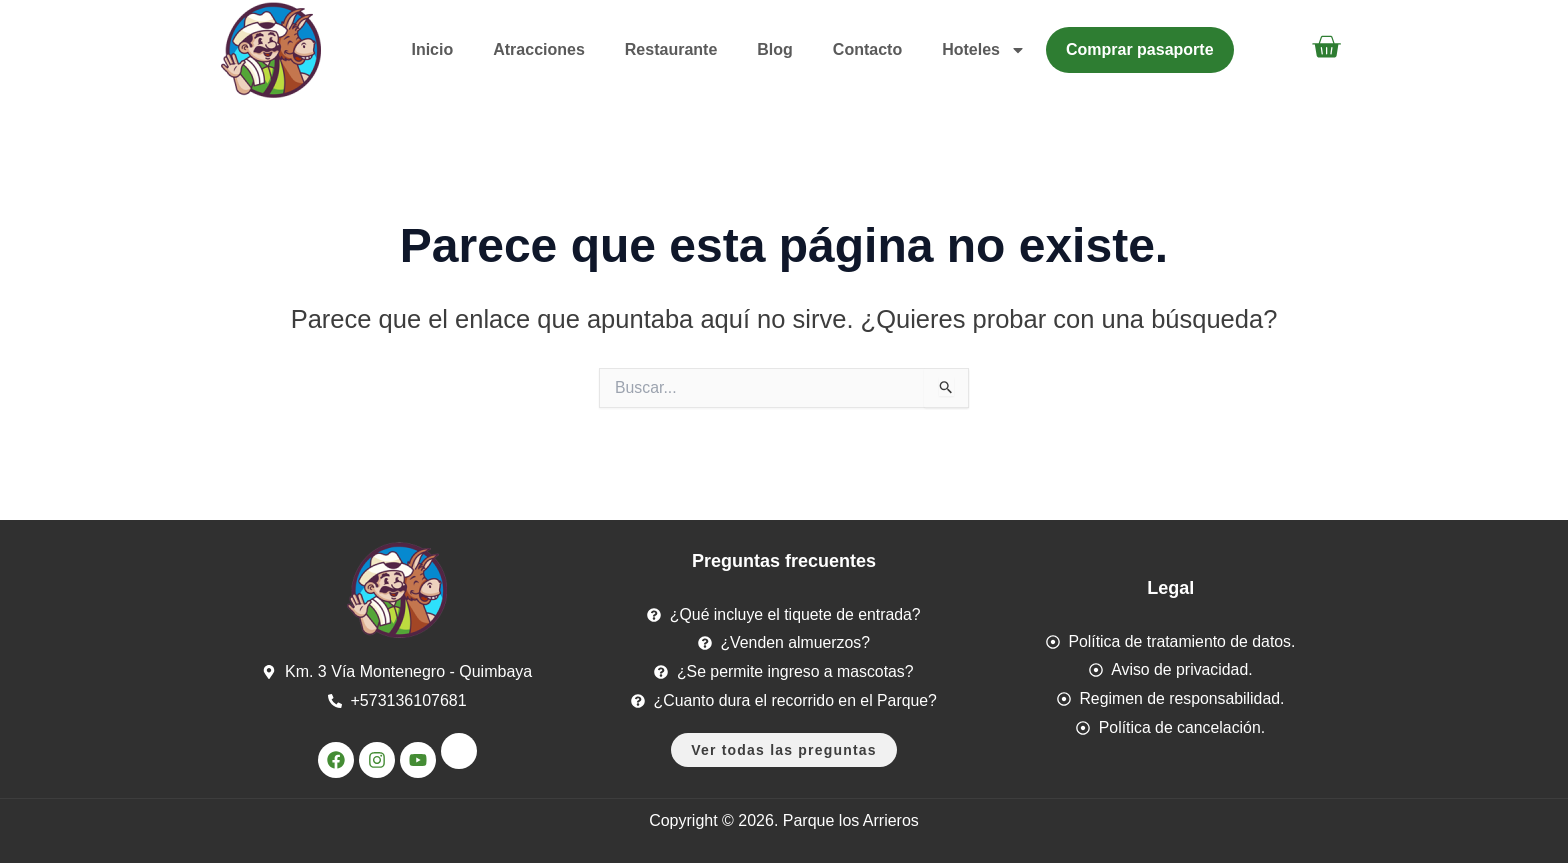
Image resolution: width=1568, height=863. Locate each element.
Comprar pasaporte (1140, 49)
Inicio (432, 49)
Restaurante (671, 49)
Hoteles (984, 50)
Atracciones (539, 49)
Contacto (867, 49)
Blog (775, 49)
